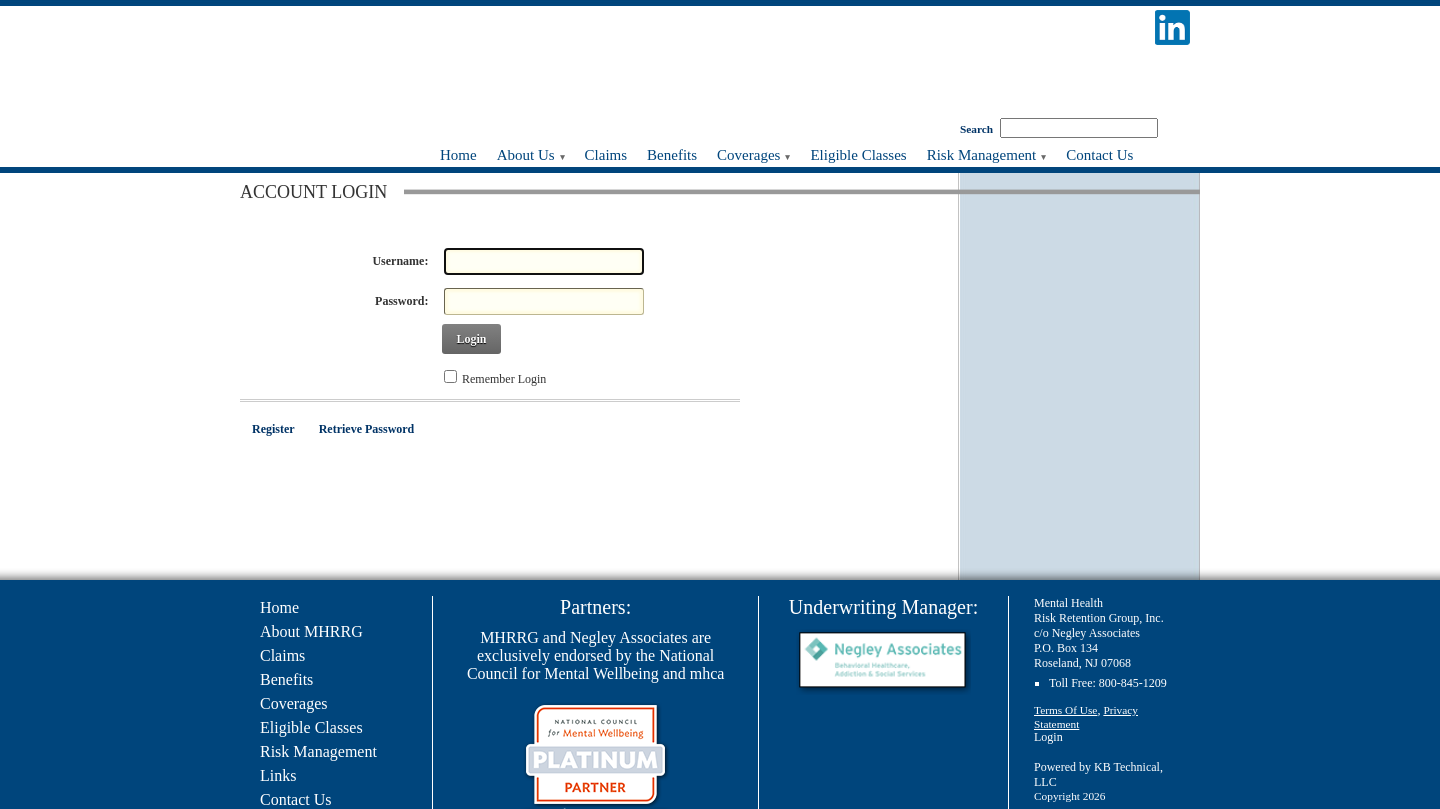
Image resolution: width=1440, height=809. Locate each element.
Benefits (286, 679)
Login (471, 339)
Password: (401, 301)
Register (273, 429)
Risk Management (318, 751)
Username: (400, 261)
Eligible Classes (311, 727)
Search (976, 129)
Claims (282, 655)
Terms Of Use (1065, 710)
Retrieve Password (367, 429)
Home (279, 607)
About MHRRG (311, 631)
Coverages (294, 703)
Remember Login (504, 379)
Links (278, 775)
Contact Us (296, 799)
